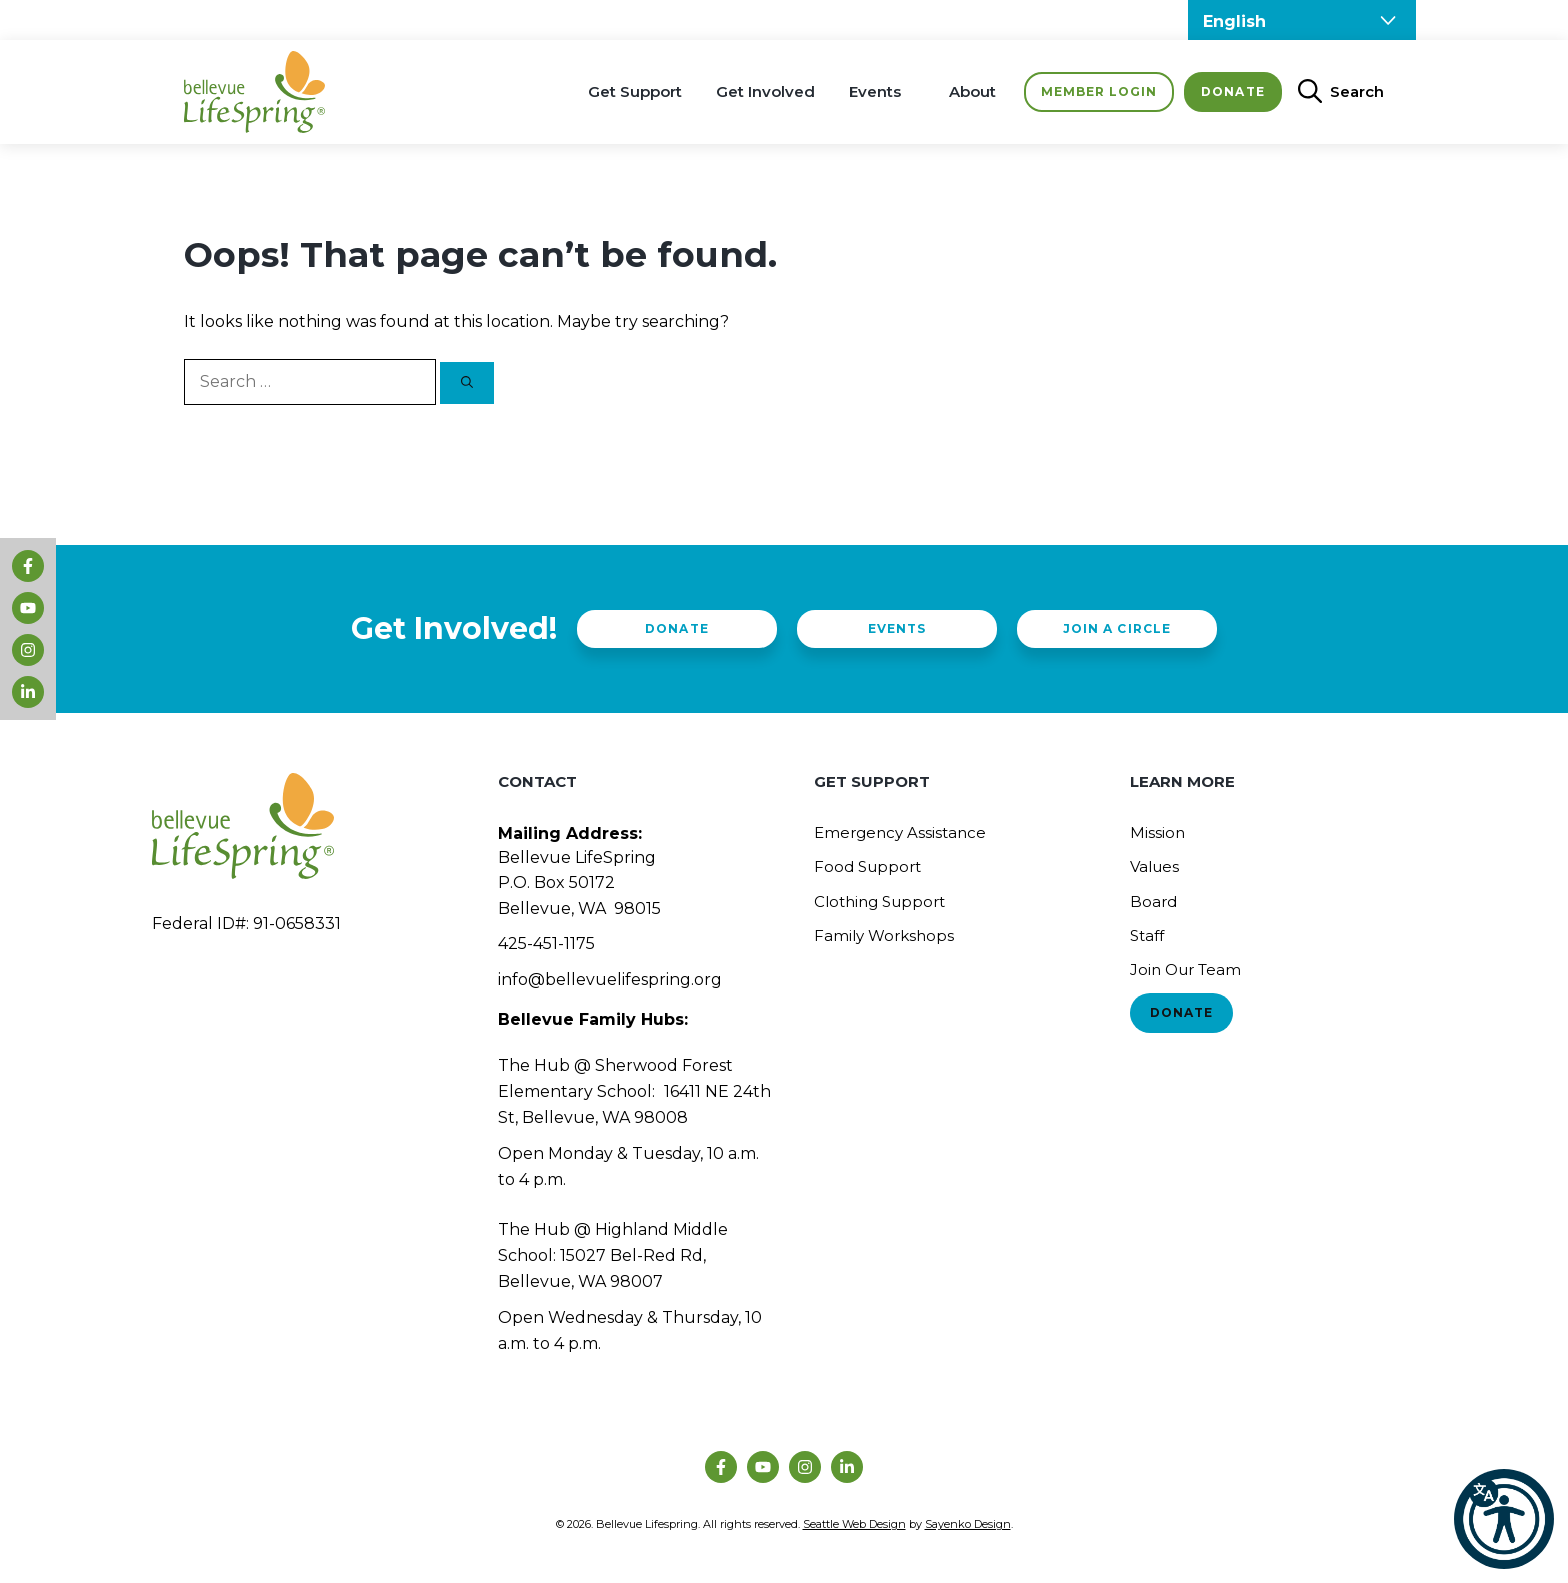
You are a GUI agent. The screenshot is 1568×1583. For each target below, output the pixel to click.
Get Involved (765, 91)
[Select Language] (1302, 20)
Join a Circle (1116, 628)
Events (875, 91)
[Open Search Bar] (1333, 92)
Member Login (1099, 91)
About (972, 91)
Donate (1232, 91)
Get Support (635, 91)
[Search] (467, 383)
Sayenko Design (968, 1524)
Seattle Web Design (854, 1524)
